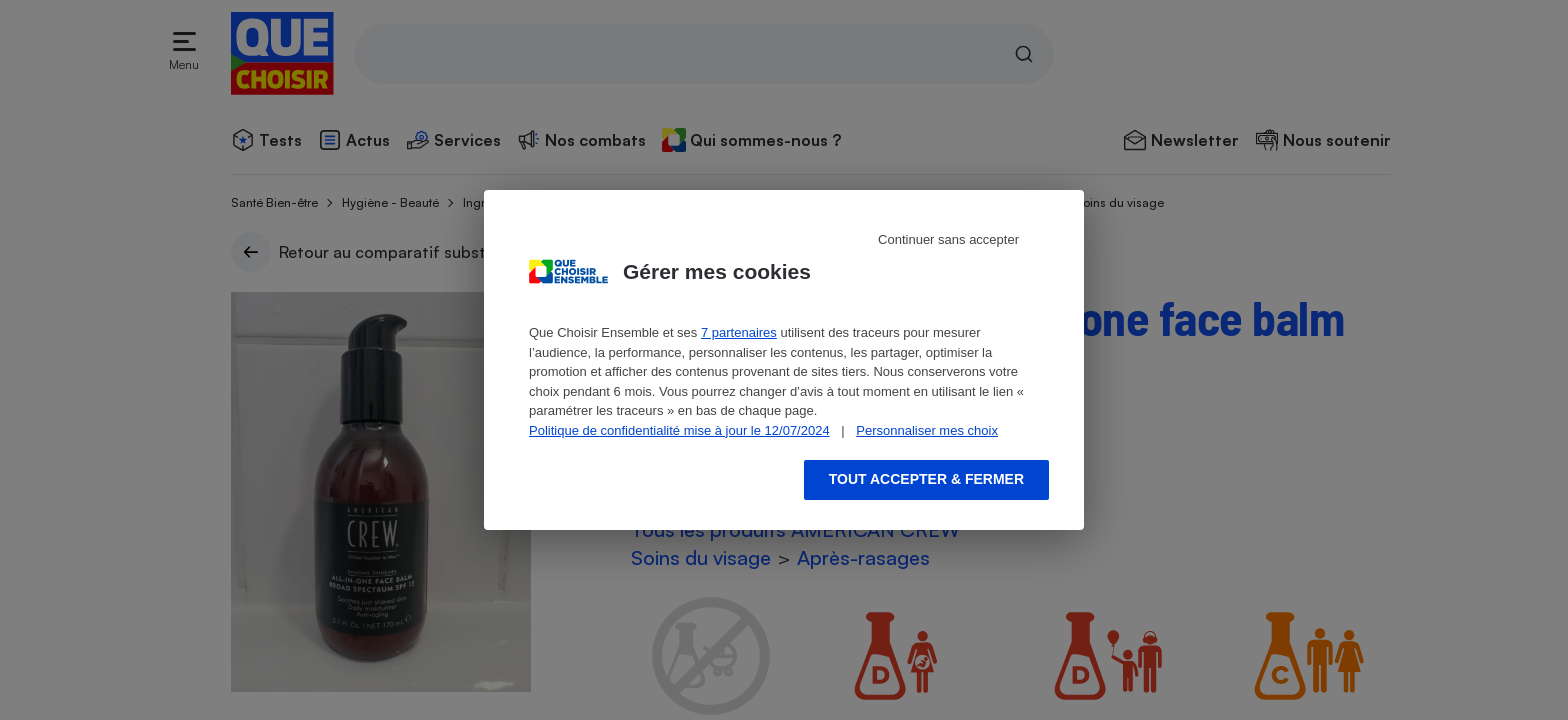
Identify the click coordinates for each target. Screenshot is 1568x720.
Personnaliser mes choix (927, 430)
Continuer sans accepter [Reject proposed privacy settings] (948, 239)
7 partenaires (739, 332)
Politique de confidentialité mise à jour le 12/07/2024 (679, 430)
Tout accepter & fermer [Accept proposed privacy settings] (926, 479)
